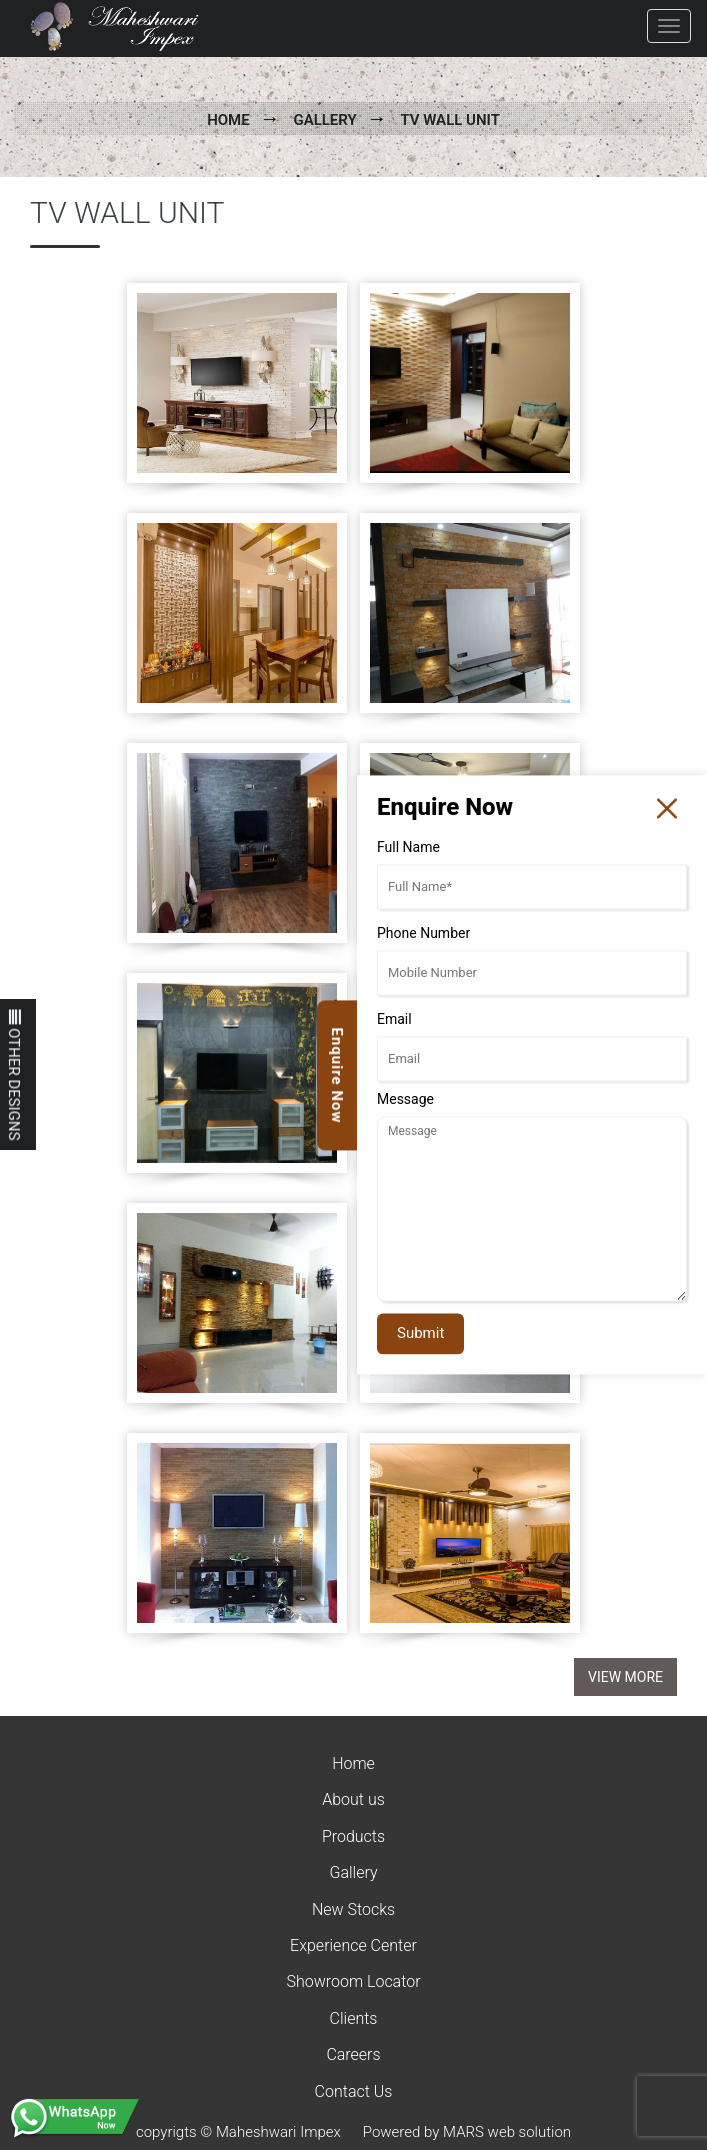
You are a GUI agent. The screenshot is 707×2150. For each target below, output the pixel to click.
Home (228, 120)
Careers (353, 2054)
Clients (354, 2018)
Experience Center (353, 1945)
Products (353, 1836)
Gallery (324, 120)
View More (625, 1677)
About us (353, 1799)
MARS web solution (507, 2132)
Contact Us (354, 2091)
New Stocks (353, 1909)
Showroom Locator (353, 1981)
